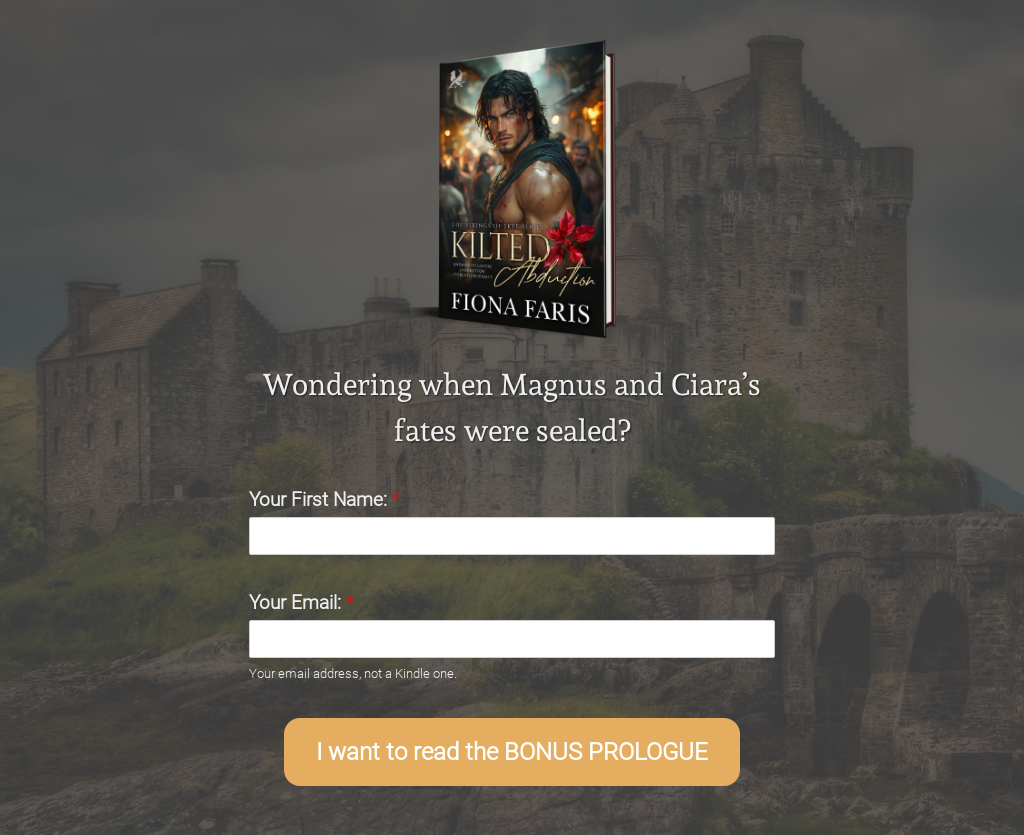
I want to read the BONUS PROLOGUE (512, 752)
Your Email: (301, 602)
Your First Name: (324, 499)
